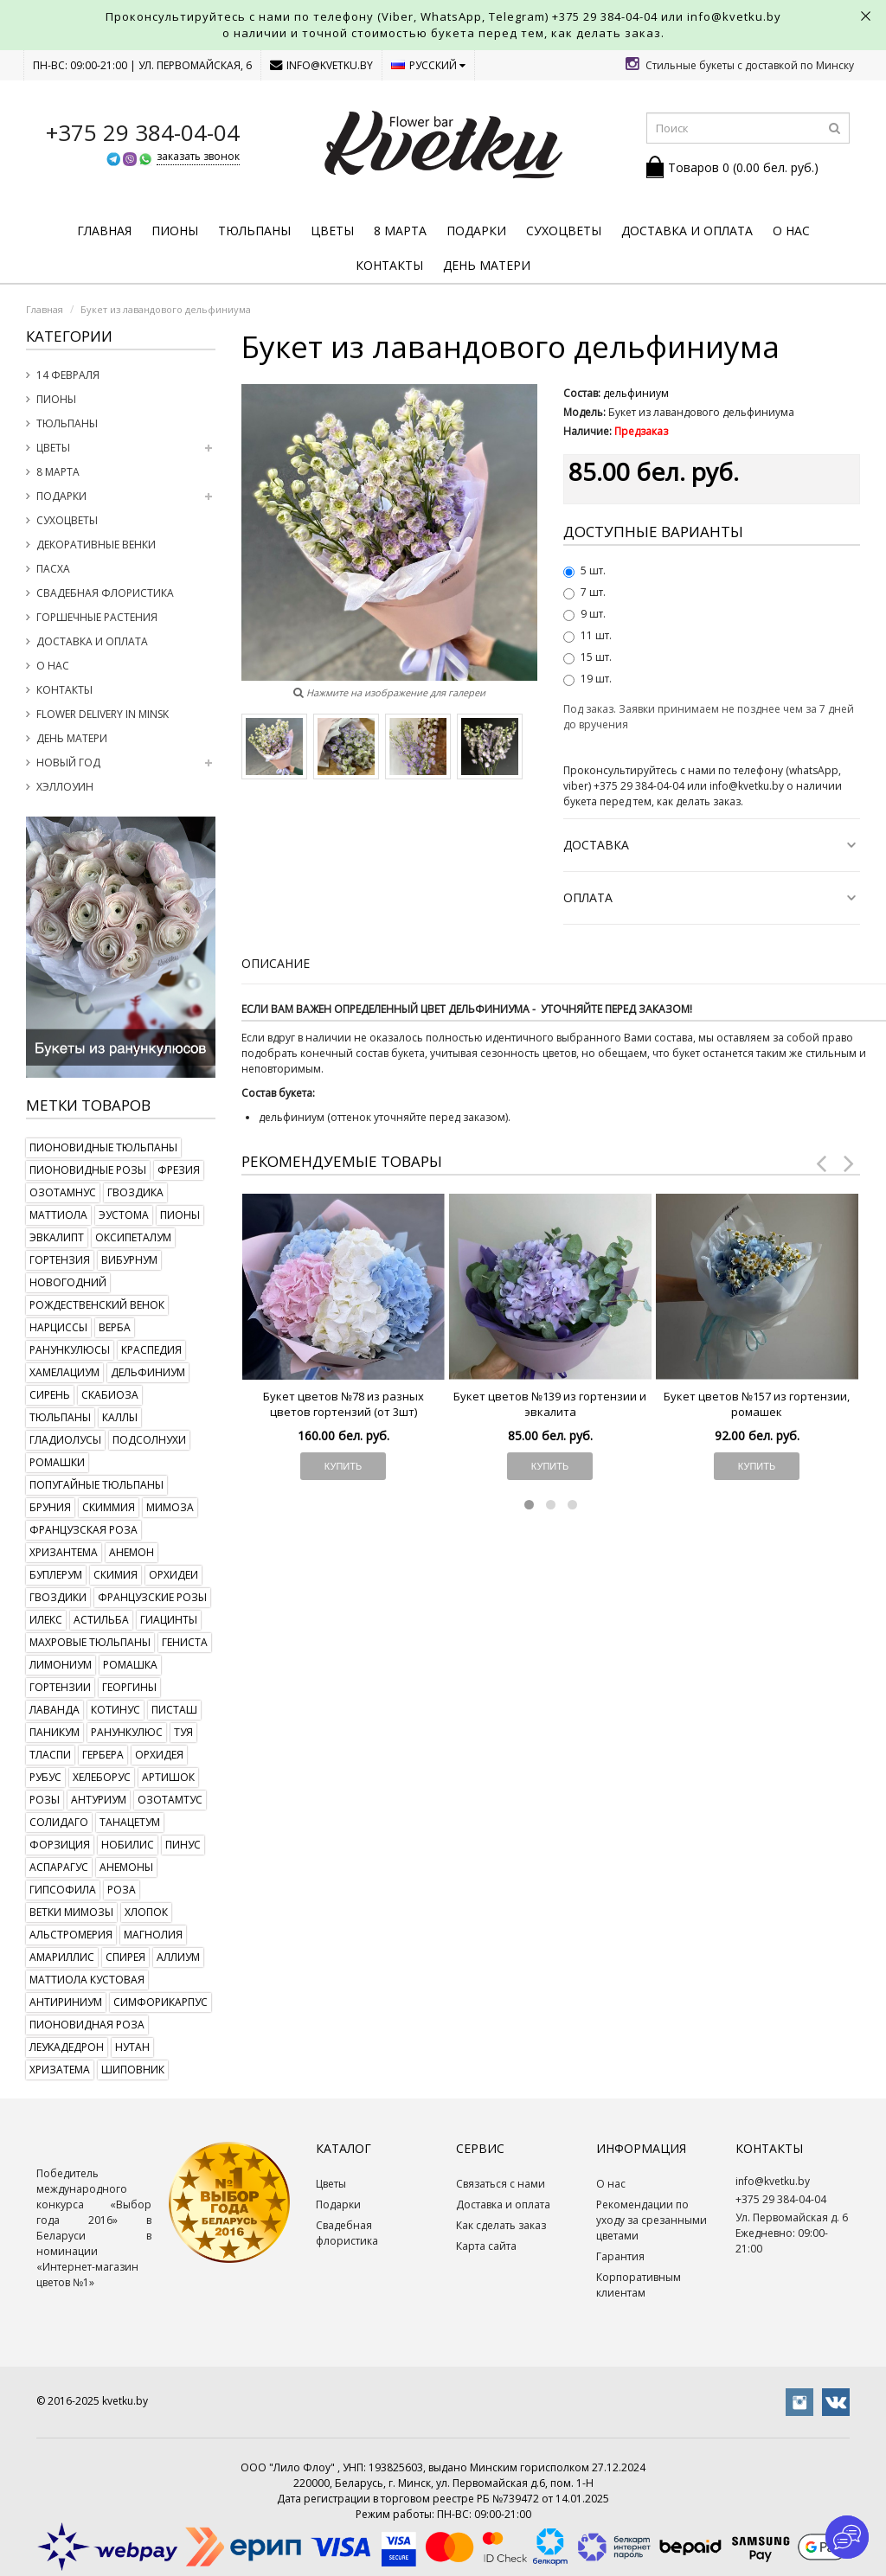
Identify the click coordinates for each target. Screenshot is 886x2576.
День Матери (486, 265)
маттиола (58, 1215)
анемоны (126, 1867)
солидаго (58, 1822)
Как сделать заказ (501, 2225)
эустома (124, 1215)
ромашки (57, 1462)
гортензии (60, 1687)
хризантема (63, 1552)
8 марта (400, 230)
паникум (54, 1732)
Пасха (53, 568)
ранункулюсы (69, 1349)
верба (115, 1327)
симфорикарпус (160, 2002)
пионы (180, 1215)
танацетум (130, 1822)
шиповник (132, 2069)
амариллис (61, 1957)
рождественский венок (96, 1305)
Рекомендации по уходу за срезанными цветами (651, 2220)
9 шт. (584, 613)
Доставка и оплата (687, 230)
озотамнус (62, 1192)
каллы (120, 1417)
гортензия (59, 1260)
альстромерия (70, 1934)
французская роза (83, 1529)
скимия (115, 1574)
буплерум (55, 1574)
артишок (168, 1777)
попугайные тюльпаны (96, 1484)
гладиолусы (65, 1439)
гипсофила (62, 1889)
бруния (50, 1507)
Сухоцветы (563, 230)
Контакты (389, 265)
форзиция (59, 1844)
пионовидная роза (86, 2024)
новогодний (67, 1282)
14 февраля (68, 375)
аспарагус (58, 1867)
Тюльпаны (254, 230)
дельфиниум (148, 1372)
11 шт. (587, 635)
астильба (101, 1619)
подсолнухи (149, 1439)
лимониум (60, 1664)
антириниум (65, 2002)
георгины (129, 1687)
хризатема (59, 2069)
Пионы (174, 230)
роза (121, 1889)
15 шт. (587, 657)
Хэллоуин (64, 786)
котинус (115, 1709)
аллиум (178, 1957)
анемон (131, 1552)
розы (44, 1799)
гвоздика (135, 1192)
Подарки (476, 230)
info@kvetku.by (321, 65)
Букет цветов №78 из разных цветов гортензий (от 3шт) (343, 1403)
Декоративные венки (96, 544)
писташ (174, 1709)
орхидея (159, 1754)
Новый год (68, 762)
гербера (103, 1754)
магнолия (153, 1934)
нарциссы (58, 1327)
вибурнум (129, 1260)
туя (183, 1732)
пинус (183, 1844)
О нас (791, 230)
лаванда (54, 1709)
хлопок (146, 1912)
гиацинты (168, 1619)
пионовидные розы (87, 1170)
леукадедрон (66, 2047)
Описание (275, 963)
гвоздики (58, 1597)
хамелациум (64, 1372)
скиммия (108, 1507)
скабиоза (109, 1394)
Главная (104, 230)
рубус (45, 1777)
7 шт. (584, 592)
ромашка (130, 1664)
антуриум (98, 1799)
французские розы (152, 1597)
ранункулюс (127, 1732)
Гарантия (620, 2256)
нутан (132, 2047)
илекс (45, 1619)
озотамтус (170, 1799)
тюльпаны (60, 1417)
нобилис (127, 1844)
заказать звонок (198, 156)
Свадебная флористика (105, 593)
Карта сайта (486, 2246)
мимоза (170, 1507)
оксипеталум (133, 1237)
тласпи (50, 1754)
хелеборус (102, 1777)
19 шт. (587, 678)
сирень (49, 1394)
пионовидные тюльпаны (103, 1147)
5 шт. (584, 570)
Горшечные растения (96, 617)
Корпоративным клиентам (638, 2285)
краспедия (151, 1349)
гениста (185, 1642)
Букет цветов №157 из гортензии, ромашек (757, 1403)
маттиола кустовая (86, 1979)
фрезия (178, 1170)
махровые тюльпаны (90, 1642)
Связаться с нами (500, 2183)
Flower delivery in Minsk (102, 714)
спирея (125, 1957)
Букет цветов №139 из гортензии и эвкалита (549, 1403)
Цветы (332, 230)
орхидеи (173, 1574)
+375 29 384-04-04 (605, 16)
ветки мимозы (71, 1912)
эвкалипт (56, 1237)
